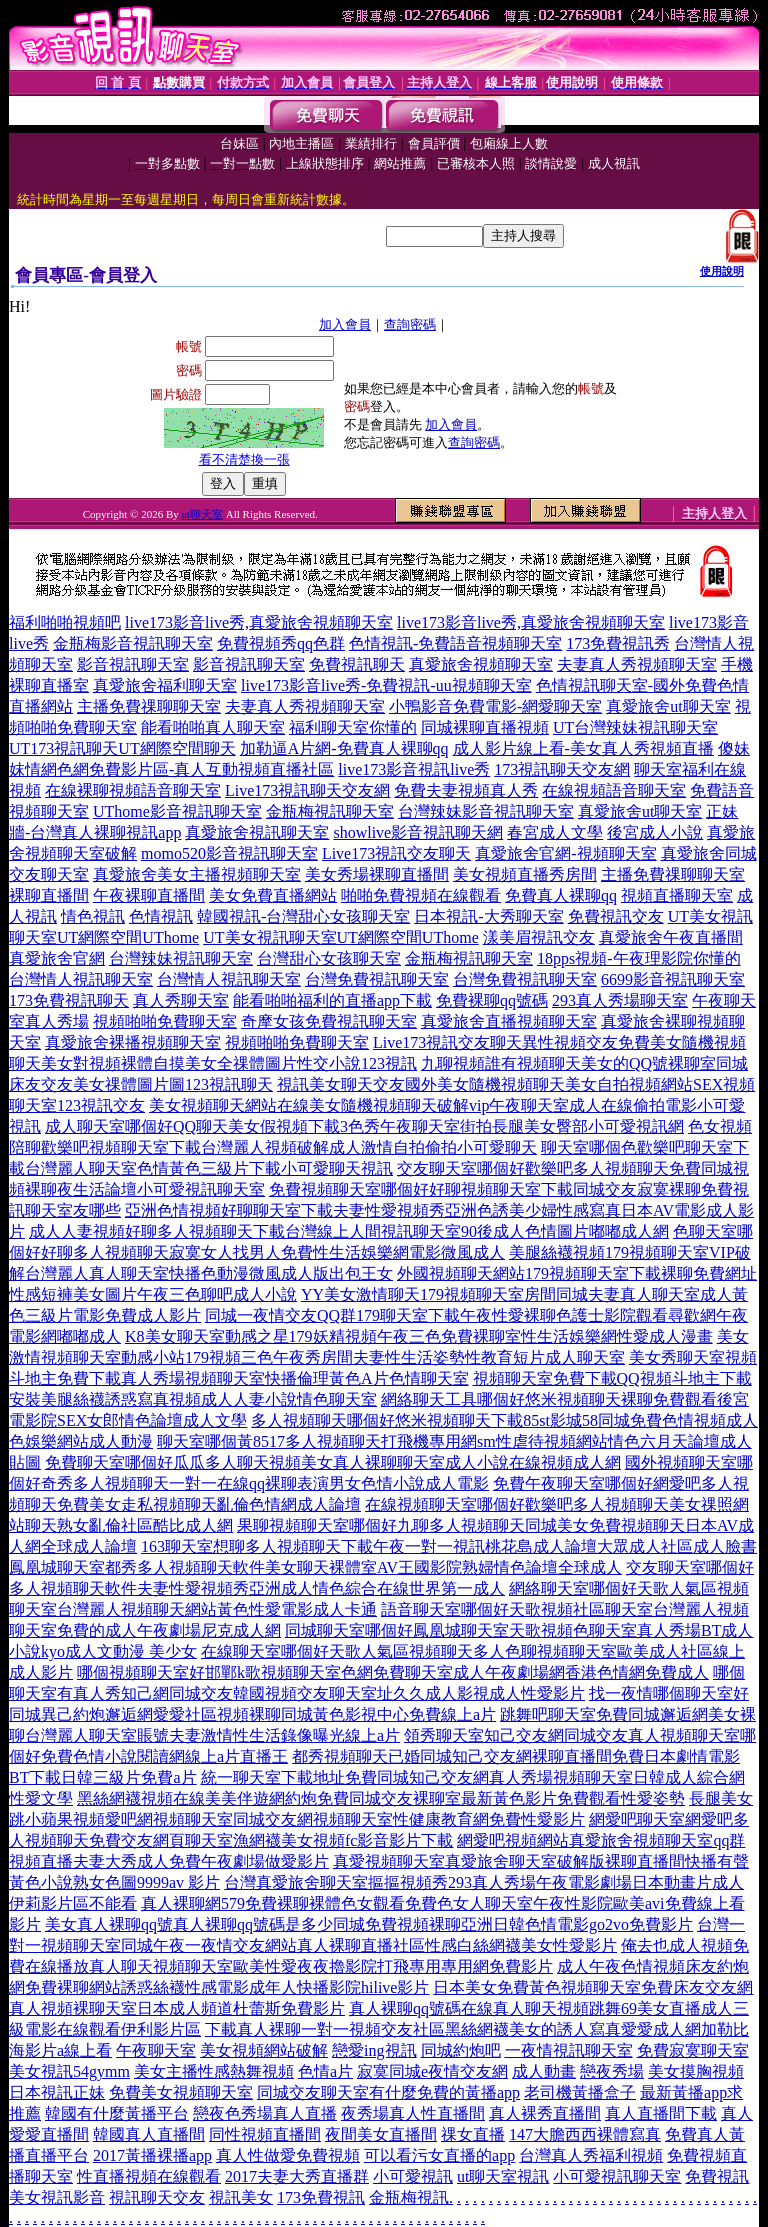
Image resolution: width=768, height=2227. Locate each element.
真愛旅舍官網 (57, 958)
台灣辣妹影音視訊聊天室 (486, 811)
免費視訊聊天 (357, 664)
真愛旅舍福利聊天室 (165, 685)
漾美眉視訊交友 (539, 937)
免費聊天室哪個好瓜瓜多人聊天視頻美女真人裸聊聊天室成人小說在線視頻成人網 (333, 1462)
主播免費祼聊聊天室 (149, 706)
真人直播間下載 (661, 2113)
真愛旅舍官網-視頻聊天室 (565, 853)
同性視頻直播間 (265, 2134)
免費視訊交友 (616, 916)
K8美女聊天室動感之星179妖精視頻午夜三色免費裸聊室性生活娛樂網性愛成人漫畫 (419, 1336)
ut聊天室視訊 (503, 2176)
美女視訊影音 (57, 2197)
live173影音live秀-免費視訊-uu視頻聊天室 (386, 685)
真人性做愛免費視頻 (288, 2155)
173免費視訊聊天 (69, 1000)
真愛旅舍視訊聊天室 (257, 832)
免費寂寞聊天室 (693, 2050)
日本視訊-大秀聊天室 (488, 916)
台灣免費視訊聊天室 (377, 979)
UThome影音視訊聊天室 (177, 811)
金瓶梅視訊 (409, 2197)
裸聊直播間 (49, 895)
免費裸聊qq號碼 (492, 1000)
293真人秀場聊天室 (620, 1000)
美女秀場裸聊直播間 (377, 874)
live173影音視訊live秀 (414, 769)
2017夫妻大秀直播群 (297, 2176)
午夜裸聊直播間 (149, 895)
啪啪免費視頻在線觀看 (421, 895)
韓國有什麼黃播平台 (117, 2113)
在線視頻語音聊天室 (614, 790)
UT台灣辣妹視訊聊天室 (635, 727)
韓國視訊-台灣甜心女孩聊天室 (303, 916)
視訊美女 (241, 2197)
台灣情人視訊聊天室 (81, 979)
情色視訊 (93, 916)
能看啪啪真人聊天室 (213, 727)
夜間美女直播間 (381, 2134)
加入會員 (345, 324)
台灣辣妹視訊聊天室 (181, 958)
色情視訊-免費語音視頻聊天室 (455, 643)
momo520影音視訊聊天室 (229, 853)
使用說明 (722, 271)
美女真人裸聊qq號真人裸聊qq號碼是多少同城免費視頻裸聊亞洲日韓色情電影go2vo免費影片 (369, 1924)
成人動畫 (544, 2071)
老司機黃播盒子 (580, 2092)
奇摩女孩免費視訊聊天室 (329, 1021)
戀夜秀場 (612, 2071)
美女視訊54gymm (69, 2071)
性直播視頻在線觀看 (149, 2176)
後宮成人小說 (655, 832)
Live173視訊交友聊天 (396, 853)
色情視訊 (161, 916)
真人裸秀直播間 (545, 2113)
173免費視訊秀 (618, 643)
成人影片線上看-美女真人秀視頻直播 (583, 748)
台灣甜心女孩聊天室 (329, 958)
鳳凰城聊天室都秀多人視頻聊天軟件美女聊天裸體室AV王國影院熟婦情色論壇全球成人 (315, 1567)
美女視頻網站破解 (264, 2050)
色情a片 (325, 2071)
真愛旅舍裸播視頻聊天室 (133, 1042)
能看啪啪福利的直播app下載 (332, 1000)
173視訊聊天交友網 (562, 769)
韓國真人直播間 (149, 2134)
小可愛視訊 (413, 2176)
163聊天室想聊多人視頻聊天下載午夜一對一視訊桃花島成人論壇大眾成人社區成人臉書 (449, 1546)
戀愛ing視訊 (374, 2050)
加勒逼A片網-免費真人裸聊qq (344, 748)
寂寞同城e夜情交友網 (432, 2071)
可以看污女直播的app (439, 2155)
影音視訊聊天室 (133, 664)
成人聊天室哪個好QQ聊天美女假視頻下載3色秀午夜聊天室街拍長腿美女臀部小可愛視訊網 (364, 1126)
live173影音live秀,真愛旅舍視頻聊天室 (259, 622)
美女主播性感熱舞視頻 (214, 2071)
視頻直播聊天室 (677, 895)
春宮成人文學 (555, 832)
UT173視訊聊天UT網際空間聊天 (122, 748)
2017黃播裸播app (152, 2155)
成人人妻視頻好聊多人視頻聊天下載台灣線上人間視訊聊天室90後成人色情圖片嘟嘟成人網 (349, 1231)
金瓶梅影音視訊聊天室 (133, 643)
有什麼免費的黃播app (444, 2092)
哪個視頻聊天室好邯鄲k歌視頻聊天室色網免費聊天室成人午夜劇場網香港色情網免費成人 (393, 1672)
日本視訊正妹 (57, 2092)
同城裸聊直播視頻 (485, 727)
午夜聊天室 (156, 2050)
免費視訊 (717, 2176)
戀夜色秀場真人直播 (265, 2113)
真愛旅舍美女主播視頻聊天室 (197, 874)
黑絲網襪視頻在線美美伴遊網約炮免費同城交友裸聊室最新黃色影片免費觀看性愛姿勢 (381, 1798)
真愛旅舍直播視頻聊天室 (509, 1021)
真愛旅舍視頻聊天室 (481, 664)
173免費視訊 (321, 2197)
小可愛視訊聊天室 (617, 2176)
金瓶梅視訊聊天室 (330, 811)
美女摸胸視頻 (696, 2071)
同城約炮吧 (461, 2050)
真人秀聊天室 (181, 1000)
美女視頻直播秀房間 (525, 874)
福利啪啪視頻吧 (65, 622)
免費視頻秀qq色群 (281, 643)
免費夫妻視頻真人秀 (466, 790)
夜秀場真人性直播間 (413, 2113)
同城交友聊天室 (313, 2092)
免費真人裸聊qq (561, 895)
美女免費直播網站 (273, 895)
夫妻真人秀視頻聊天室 (637, 664)
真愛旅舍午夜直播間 (671, 937)
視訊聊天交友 (157, 2197)
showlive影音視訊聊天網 (418, 832)
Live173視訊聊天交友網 (307, 790)
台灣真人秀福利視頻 (591, 2155)
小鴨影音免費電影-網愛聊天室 (495, 706)
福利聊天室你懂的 (353, 727)
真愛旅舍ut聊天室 (668, 706)
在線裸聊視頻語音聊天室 (133, 790)
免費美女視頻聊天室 (181, 2092)
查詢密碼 (410, 324)
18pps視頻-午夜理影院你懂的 (639, 958)
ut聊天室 (202, 514)
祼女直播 (473, 2134)
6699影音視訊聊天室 (673, 979)
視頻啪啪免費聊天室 (165, 1021)
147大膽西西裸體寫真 (585, 2134)
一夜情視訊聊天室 (569, 2050)
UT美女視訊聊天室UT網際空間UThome (341, 937)
